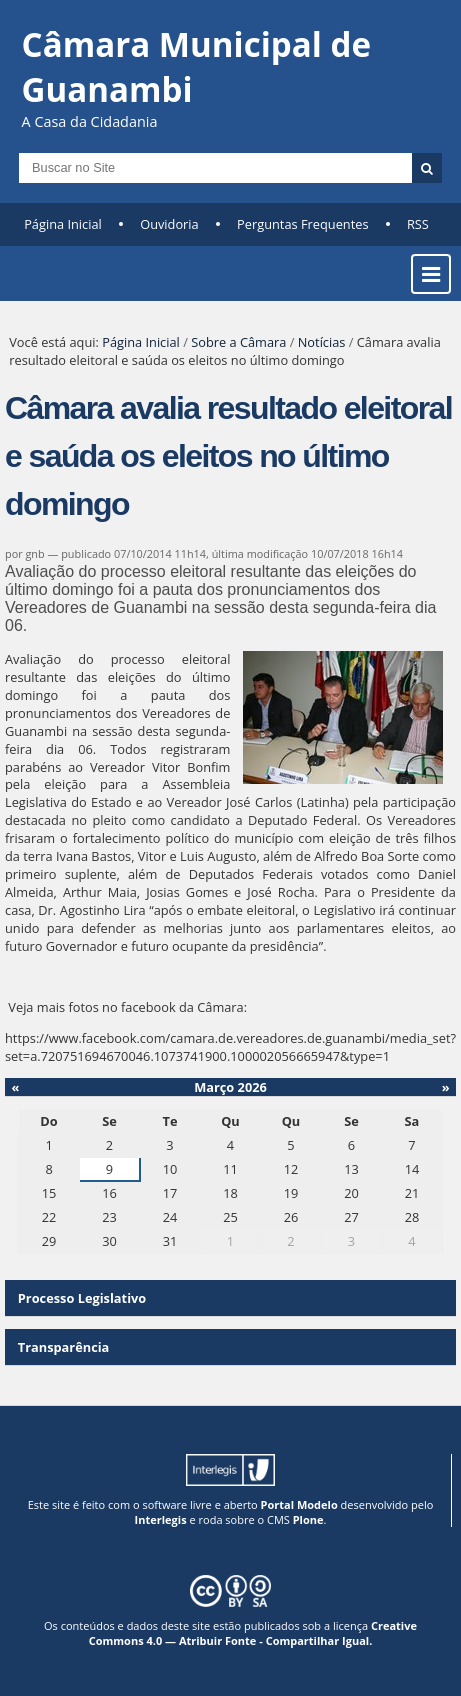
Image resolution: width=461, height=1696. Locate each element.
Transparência (64, 1347)
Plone (308, 1519)
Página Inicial (63, 224)
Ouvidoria (169, 224)
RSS (418, 224)
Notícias (322, 342)
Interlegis (161, 1519)
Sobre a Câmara (238, 342)
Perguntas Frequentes (302, 224)
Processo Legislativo (82, 1298)
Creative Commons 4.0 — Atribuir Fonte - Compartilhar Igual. (253, 1633)
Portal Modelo (299, 1504)
